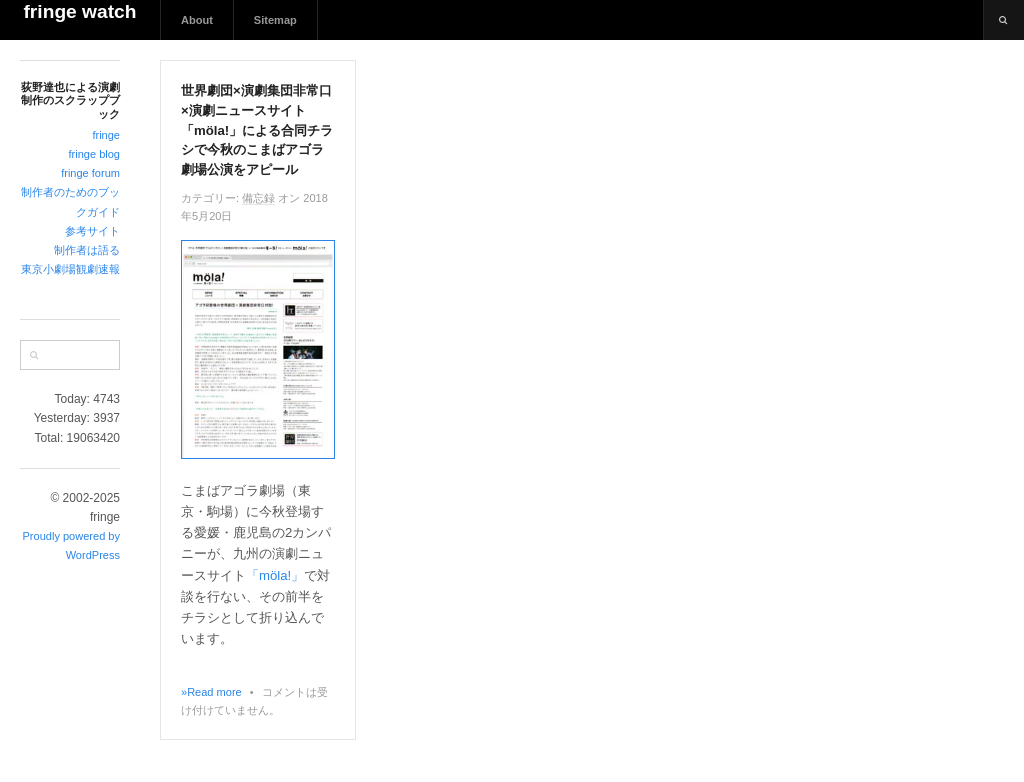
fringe (106, 135)
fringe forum (90, 173)
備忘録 (258, 198)
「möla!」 (275, 575)
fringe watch (79, 11)
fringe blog (94, 154)
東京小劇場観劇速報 (70, 269)
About (197, 20)
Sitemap (275, 20)
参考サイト (92, 231)
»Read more (211, 692)
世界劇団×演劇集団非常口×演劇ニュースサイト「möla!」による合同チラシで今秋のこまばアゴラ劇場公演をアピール (257, 130)
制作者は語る (87, 250)
